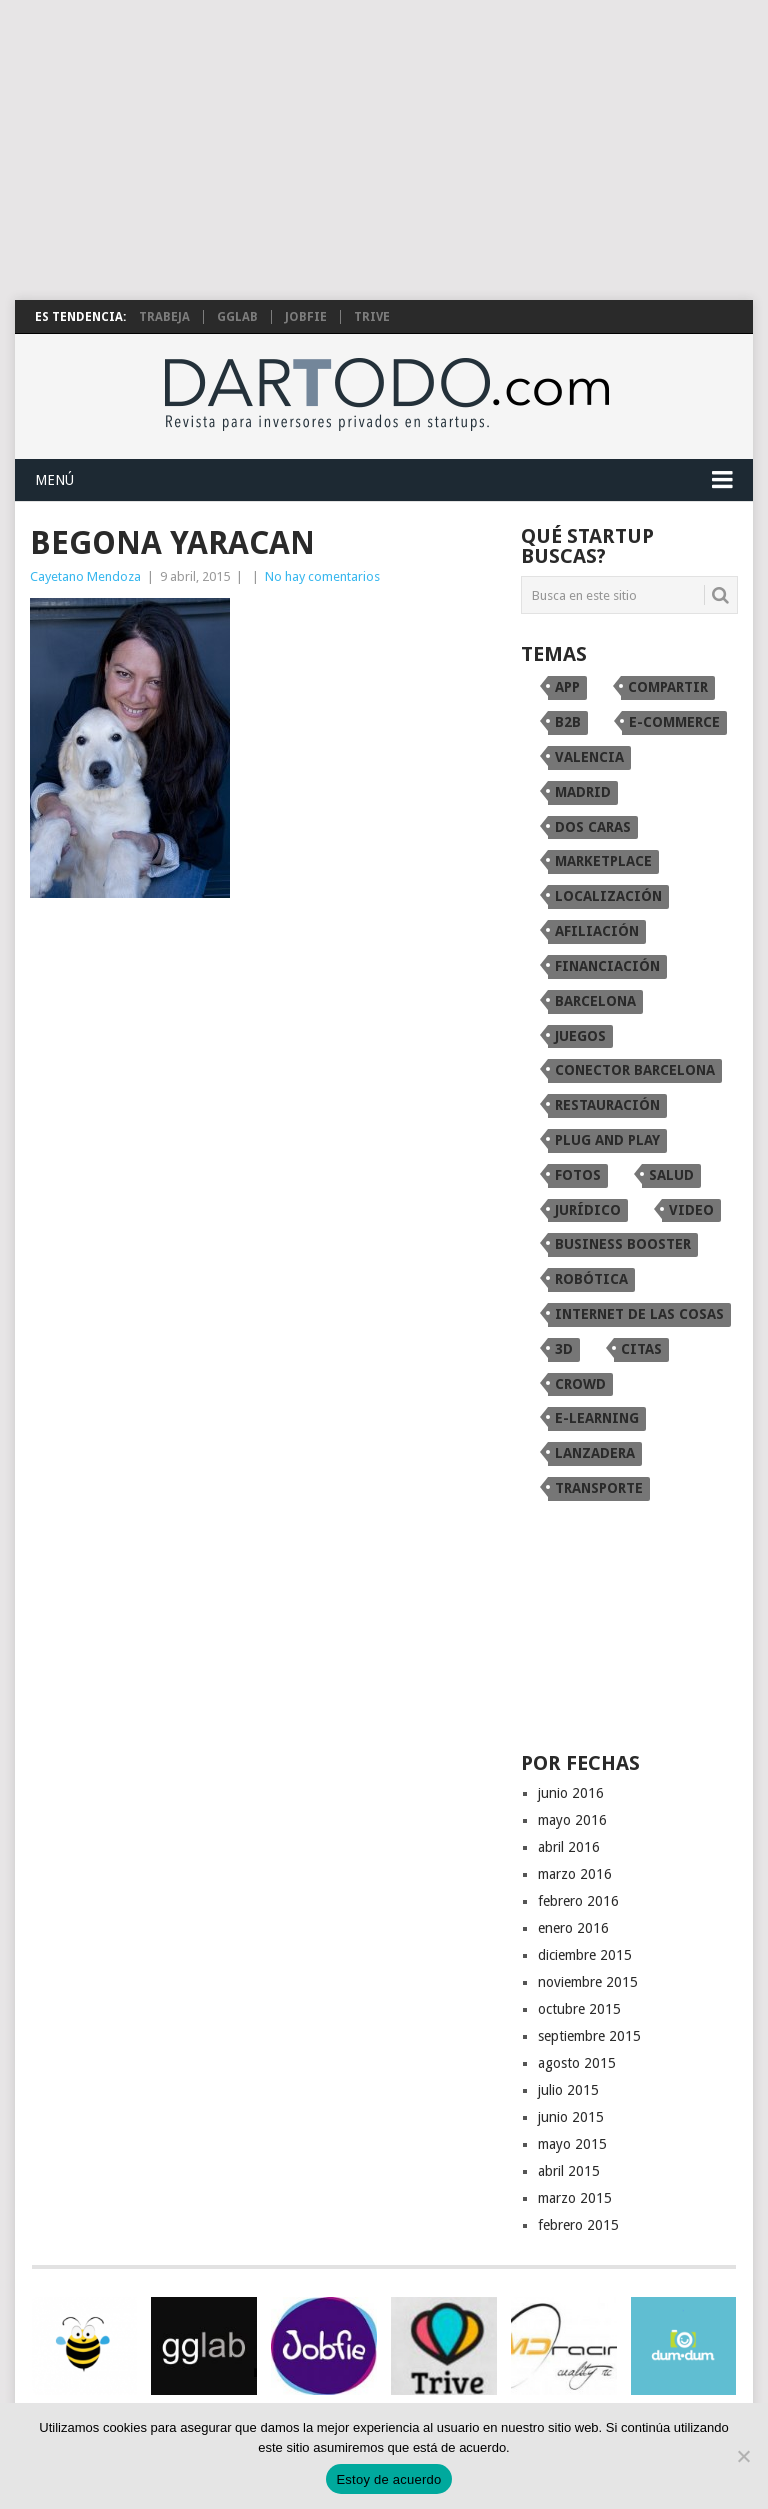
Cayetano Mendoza (85, 576)
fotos (578, 1175)
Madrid (583, 792)
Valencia (589, 757)
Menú (54, 480)
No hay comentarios (322, 576)
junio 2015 (571, 2117)
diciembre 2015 (585, 1955)
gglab (237, 317)
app (567, 687)
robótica (591, 1279)
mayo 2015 (572, 2144)
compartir (668, 687)
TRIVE (372, 317)
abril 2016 (569, 1847)
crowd (580, 1384)
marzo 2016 (575, 1874)
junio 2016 (571, 1793)
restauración (607, 1105)
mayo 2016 (572, 1820)
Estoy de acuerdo (388, 2479)
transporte (599, 1488)
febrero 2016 (578, 1901)
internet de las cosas (639, 1314)
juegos (580, 1036)
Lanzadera (595, 1453)
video (691, 1210)
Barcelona (595, 1001)
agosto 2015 (577, 2063)
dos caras (593, 827)
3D (564, 1349)
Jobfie (306, 317)
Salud (671, 1175)
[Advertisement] (384, 150)
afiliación (597, 931)
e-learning (597, 1418)
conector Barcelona (635, 1070)
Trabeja (164, 317)
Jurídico (588, 1210)
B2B (568, 722)
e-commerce (674, 722)
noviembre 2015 (588, 1982)
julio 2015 (568, 2090)
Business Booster (623, 1244)
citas (641, 1349)
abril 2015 (569, 2171)
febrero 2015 (578, 2225)
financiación (607, 966)
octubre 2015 (579, 2009)
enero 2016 (573, 1928)
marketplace (603, 861)
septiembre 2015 (589, 2036)
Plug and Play (607, 1140)
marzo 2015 (575, 2198)
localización (608, 896)
